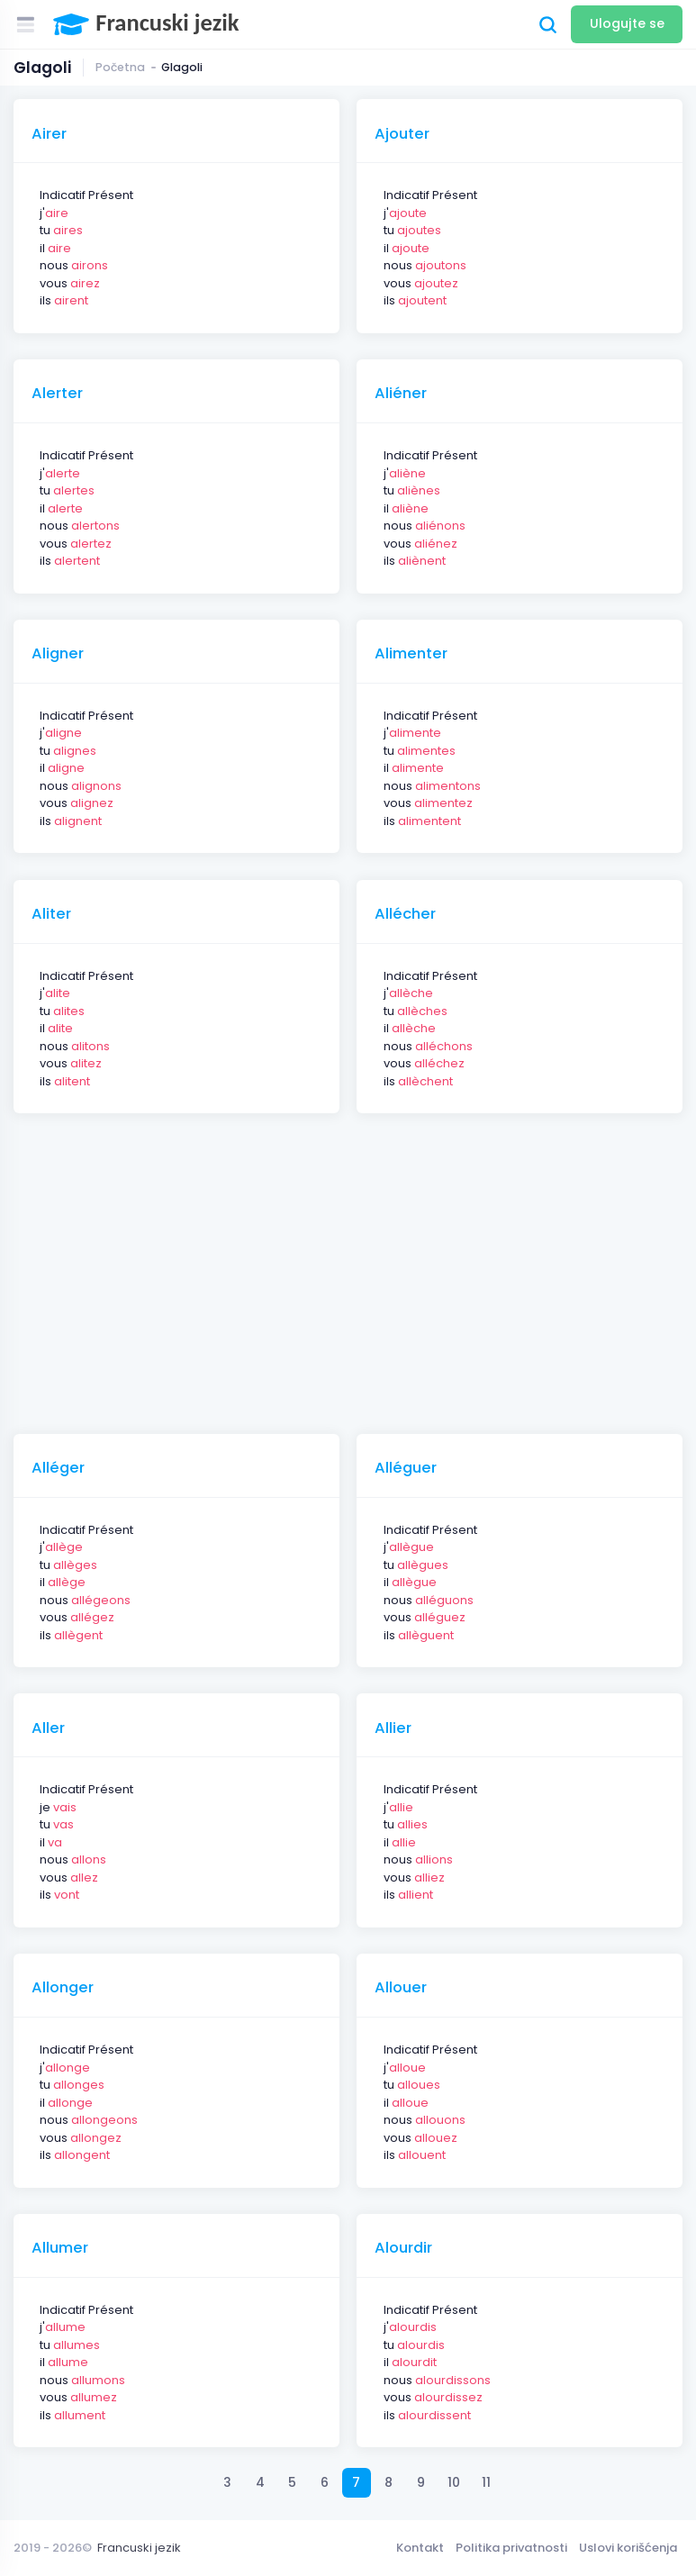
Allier (393, 1728)
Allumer (60, 2248)
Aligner (58, 654)
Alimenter (411, 654)
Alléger (58, 1468)
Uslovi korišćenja (628, 2547)
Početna (120, 67)
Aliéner (401, 394)
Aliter (51, 914)
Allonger (63, 1988)
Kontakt (420, 2547)
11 (486, 2482)
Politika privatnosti (511, 2547)
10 (453, 2482)
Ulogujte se (627, 23)
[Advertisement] (355, 1265)
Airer (49, 134)
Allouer (401, 1988)
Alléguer (406, 1468)
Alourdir (403, 2248)
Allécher (405, 914)
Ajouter (402, 134)
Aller (48, 1728)
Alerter (57, 394)
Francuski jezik (139, 2547)
